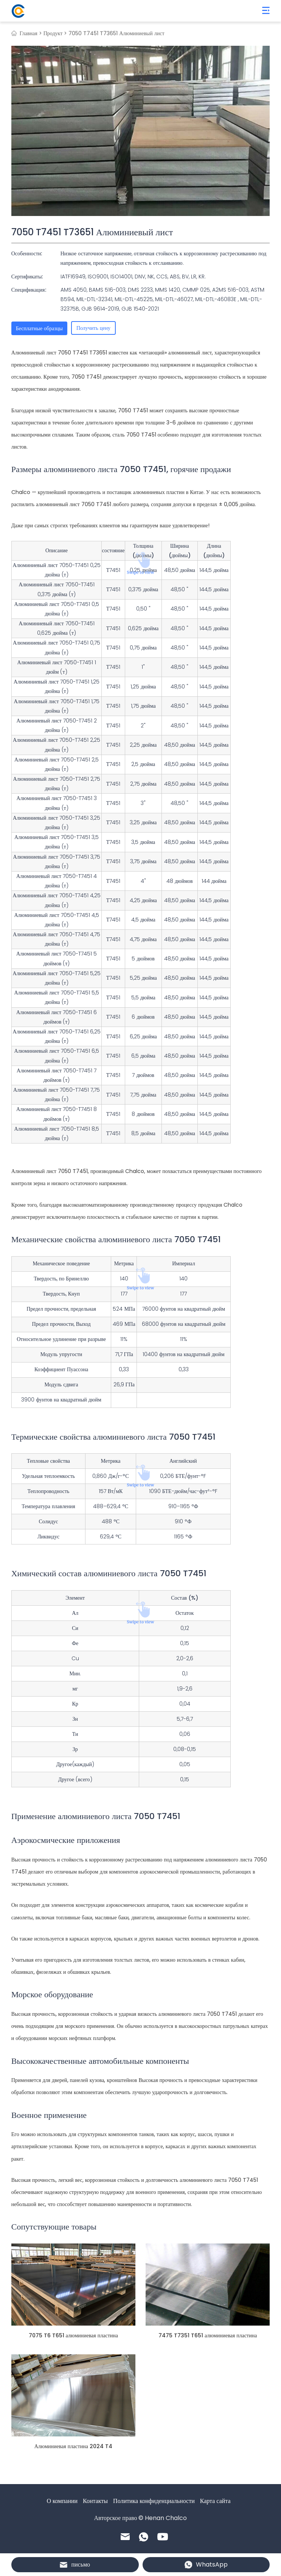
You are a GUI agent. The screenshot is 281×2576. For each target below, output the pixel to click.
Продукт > (55, 33)
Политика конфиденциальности (154, 2501)
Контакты (95, 2501)
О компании (62, 2501)
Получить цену (93, 328)
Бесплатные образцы (39, 328)
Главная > (31, 33)
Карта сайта (215, 2501)
